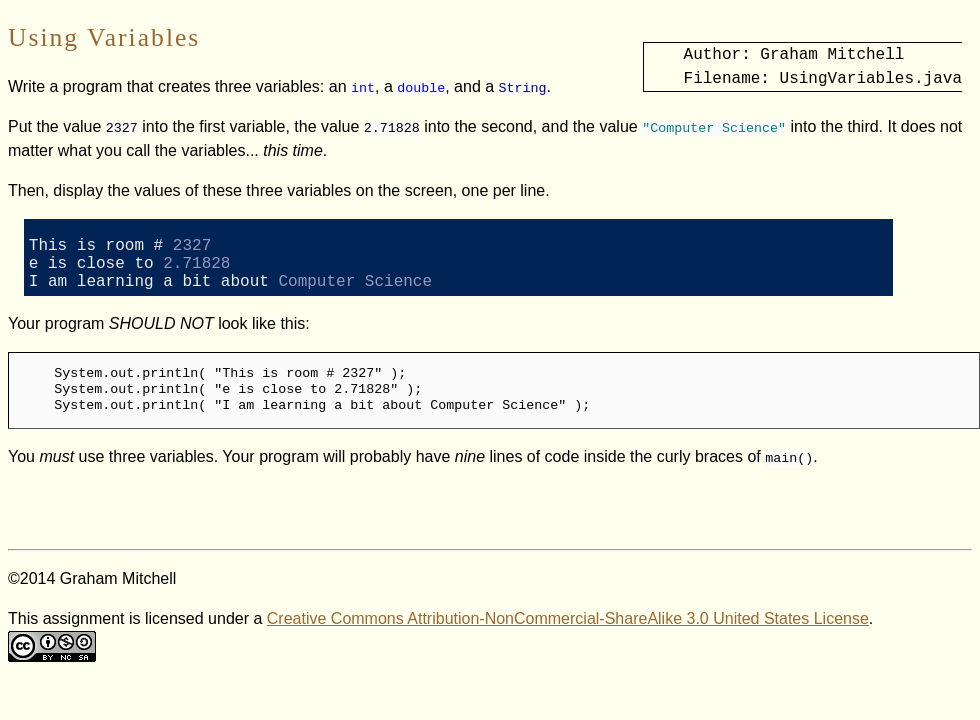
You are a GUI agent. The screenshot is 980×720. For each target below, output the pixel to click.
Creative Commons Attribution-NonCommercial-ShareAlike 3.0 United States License (568, 634)
